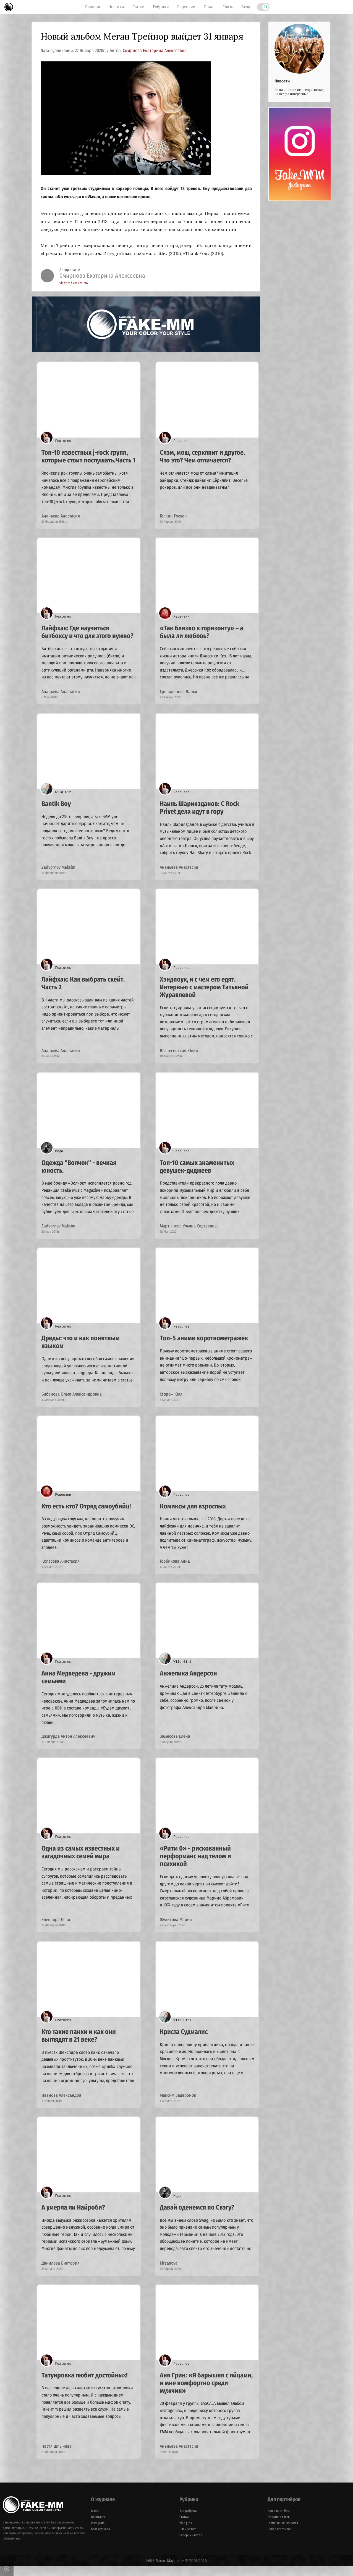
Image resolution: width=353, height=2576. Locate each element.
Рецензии (186, 6)
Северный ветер (190, 2545)
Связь (228, 6)
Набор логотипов (279, 2539)
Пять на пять (188, 2539)
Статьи (138, 6)
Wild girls (185, 2533)
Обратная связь (279, 2527)
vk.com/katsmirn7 (73, 283)
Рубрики (161, 6)
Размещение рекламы (283, 2533)
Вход (245, 6)
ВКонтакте (98, 2527)
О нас (209, 6)
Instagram (97, 2533)
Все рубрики (188, 2521)
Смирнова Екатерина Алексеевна (155, 50)
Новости (116, 6)
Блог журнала (100, 2539)
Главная (92, 6)
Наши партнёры (279, 2521)
